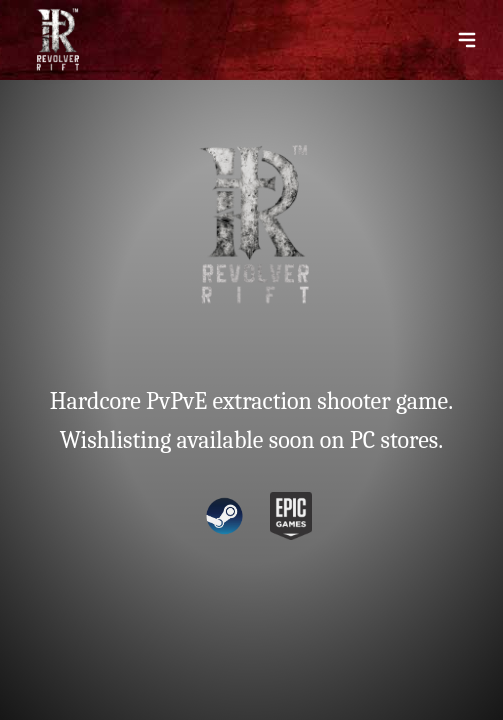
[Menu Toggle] (467, 40)
